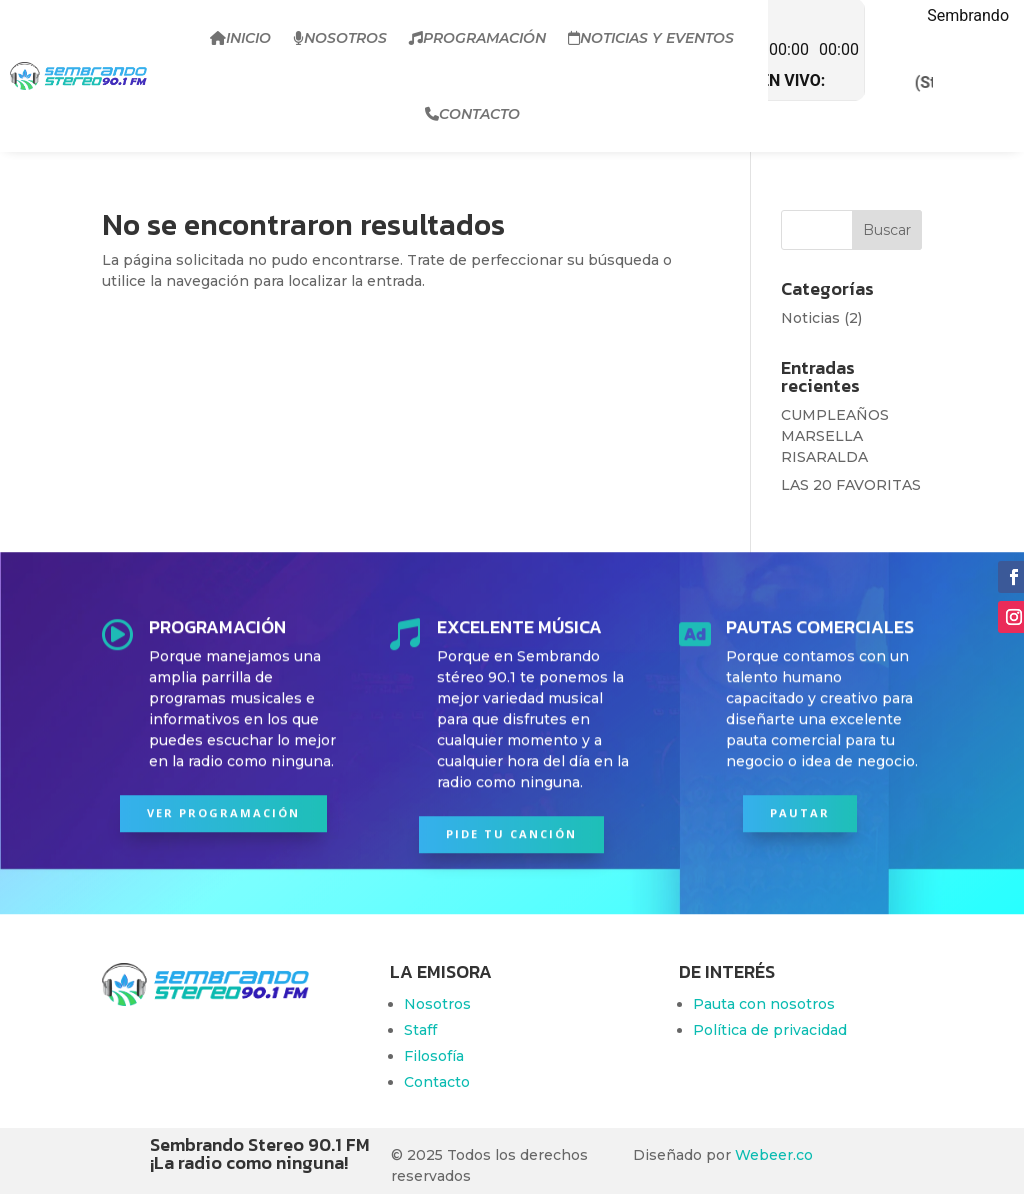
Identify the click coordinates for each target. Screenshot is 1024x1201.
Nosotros (340, 38)
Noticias (810, 318)
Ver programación (223, 807)
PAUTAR (800, 807)
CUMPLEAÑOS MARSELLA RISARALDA (835, 436)
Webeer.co (774, 1155)
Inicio (240, 38)
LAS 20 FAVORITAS (851, 485)
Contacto (472, 114)
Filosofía (434, 1056)
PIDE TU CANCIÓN (511, 828)
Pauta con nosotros (764, 1004)
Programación (477, 38)
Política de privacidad (770, 1030)
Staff (420, 1030)
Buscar (887, 230)
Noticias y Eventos (651, 38)
